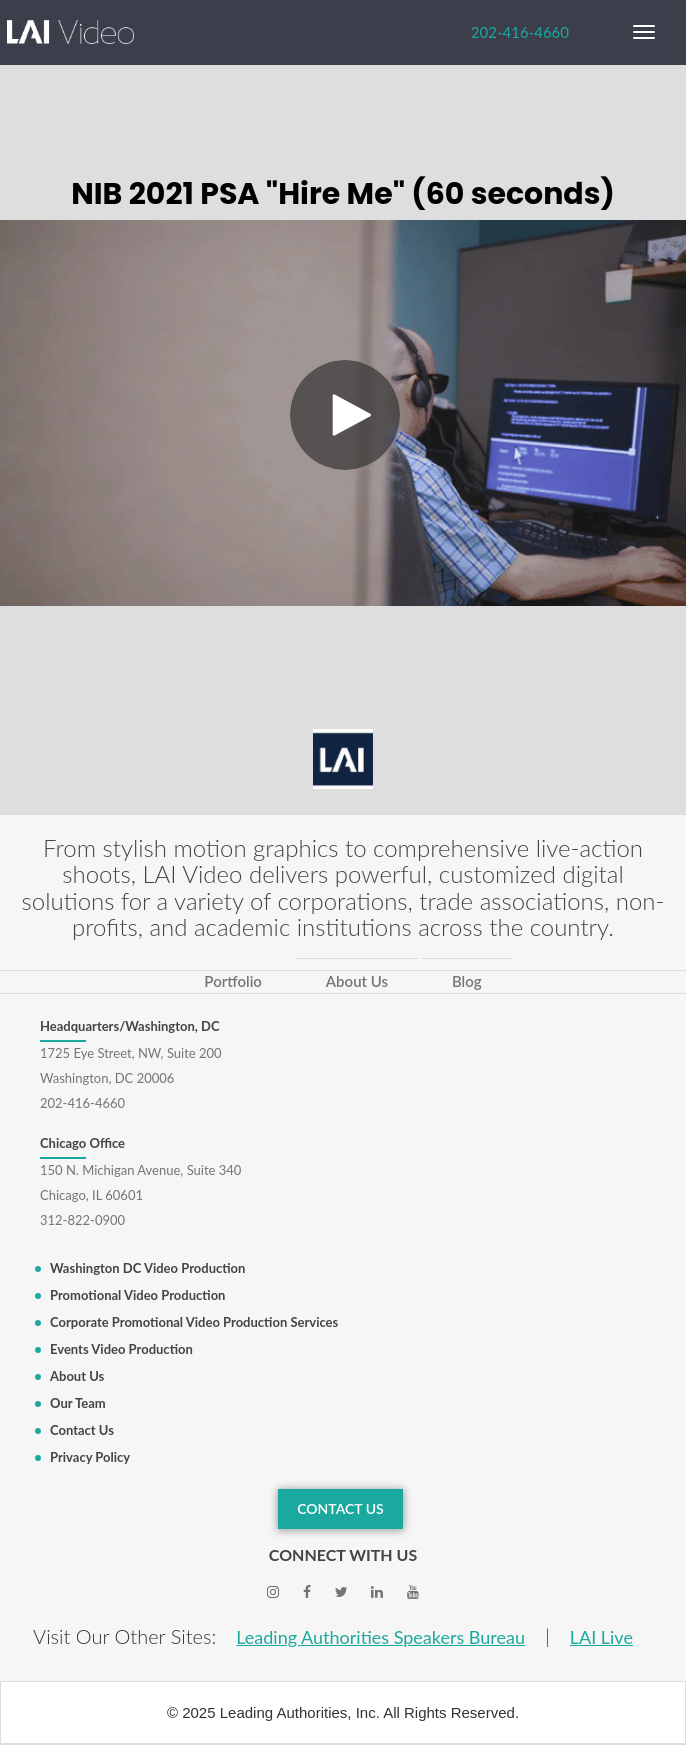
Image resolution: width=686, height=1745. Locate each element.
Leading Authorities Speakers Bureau (380, 1637)
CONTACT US (340, 1508)
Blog (467, 981)
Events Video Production (121, 1349)
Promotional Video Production (137, 1295)
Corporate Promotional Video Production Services (194, 1322)
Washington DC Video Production (147, 1268)
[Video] (343, 413)
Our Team (78, 1403)
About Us (357, 981)
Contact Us (82, 1430)
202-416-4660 (520, 32)
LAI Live (601, 1637)
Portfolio (233, 981)
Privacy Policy (90, 1457)
